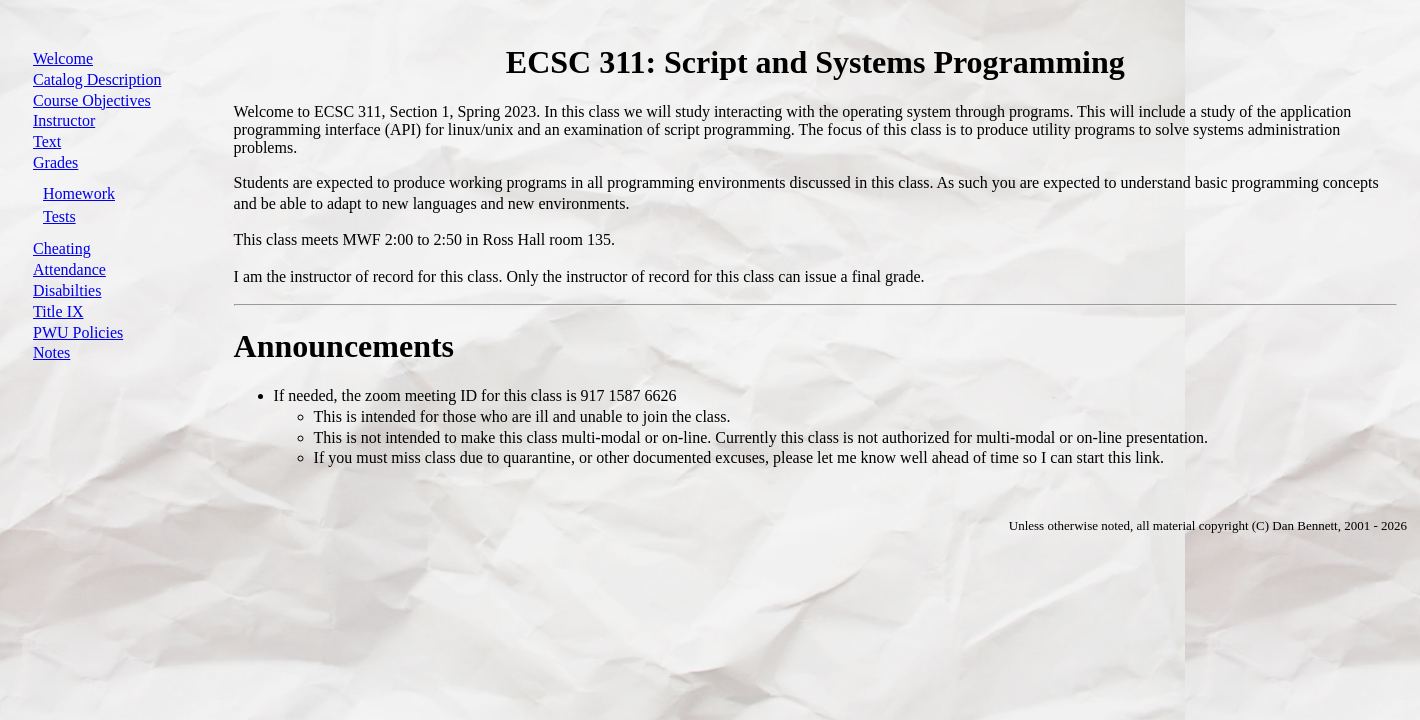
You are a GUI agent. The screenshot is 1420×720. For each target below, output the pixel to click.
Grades (55, 162)
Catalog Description (97, 79)
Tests (59, 216)
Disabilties (67, 290)
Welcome (63, 58)
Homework (79, 193)
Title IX (58, 311)
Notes (51, 352)
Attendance (69, 269)
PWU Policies (78, 332)
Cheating (62, 248)
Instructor (64, 120)
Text (47, 141)
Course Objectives (92, 100)
